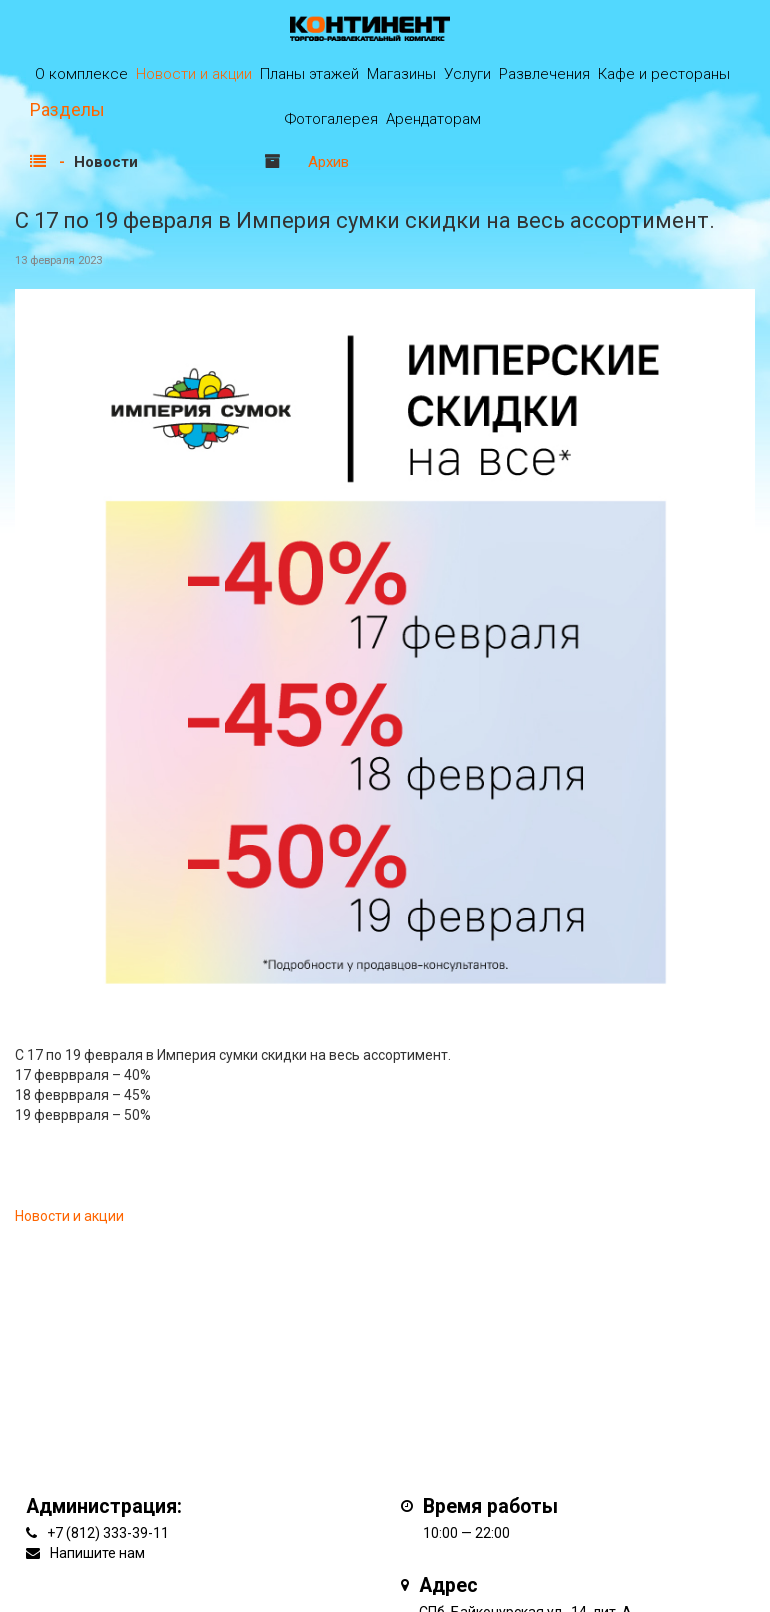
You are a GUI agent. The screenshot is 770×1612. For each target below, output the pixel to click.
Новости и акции (194, 74)
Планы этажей (309, 74)
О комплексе (81, 74)
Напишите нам (97, 1553)
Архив (328, 162)
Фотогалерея (331, 119)
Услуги (467, 74)
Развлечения (544, 74)
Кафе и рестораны (664, 74)
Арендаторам (433, 119)
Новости (106, 162)
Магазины (401, 74)
